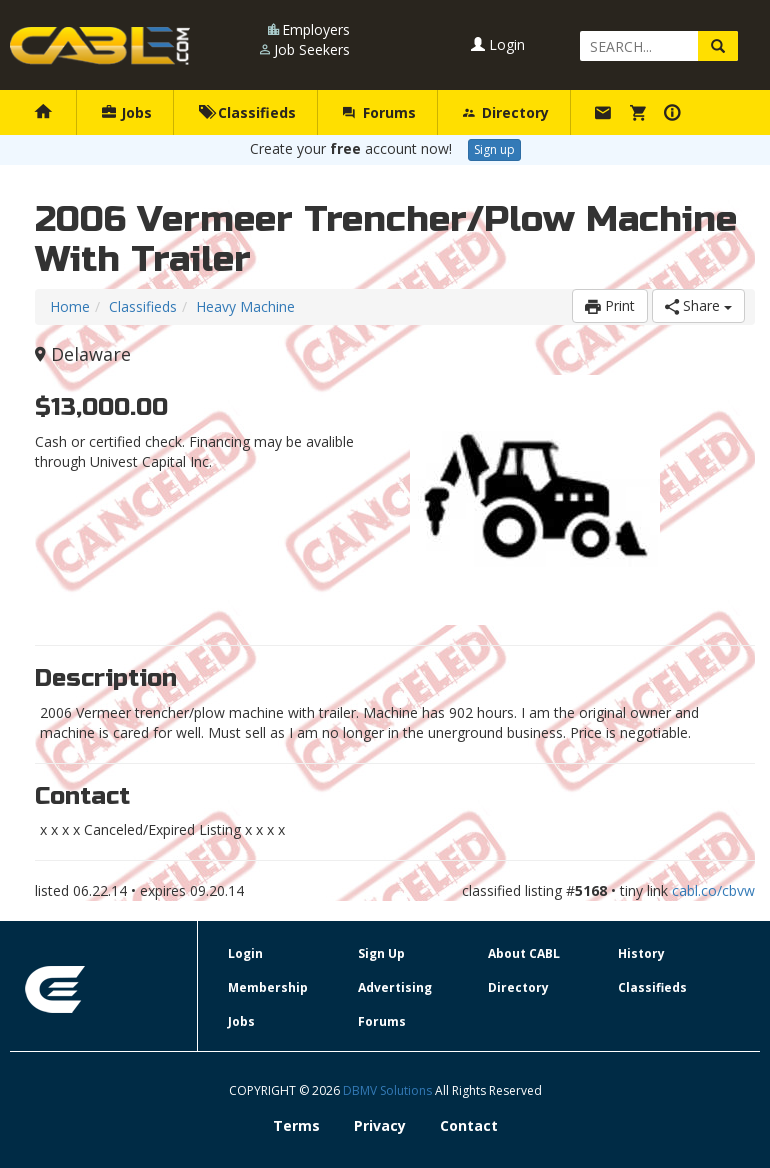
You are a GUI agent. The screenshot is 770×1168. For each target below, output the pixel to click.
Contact (469, 1125)
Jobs (127, 112)
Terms (296, 1125)
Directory (506, 112)
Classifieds (247, 112)
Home (70, 306)
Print (610, 305)
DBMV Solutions (389, 1090)
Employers (316, 29)
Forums (379, 112)
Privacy (380, 1125)
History (641, 953)
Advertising (395, 987)
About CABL (524, 953)
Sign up (494, 149)
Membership (268, 987)
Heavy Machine (245, 306)
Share (698, 305)
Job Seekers (312, 49)
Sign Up (381, 953)
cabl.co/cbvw (713, 890)
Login (498, 44)
